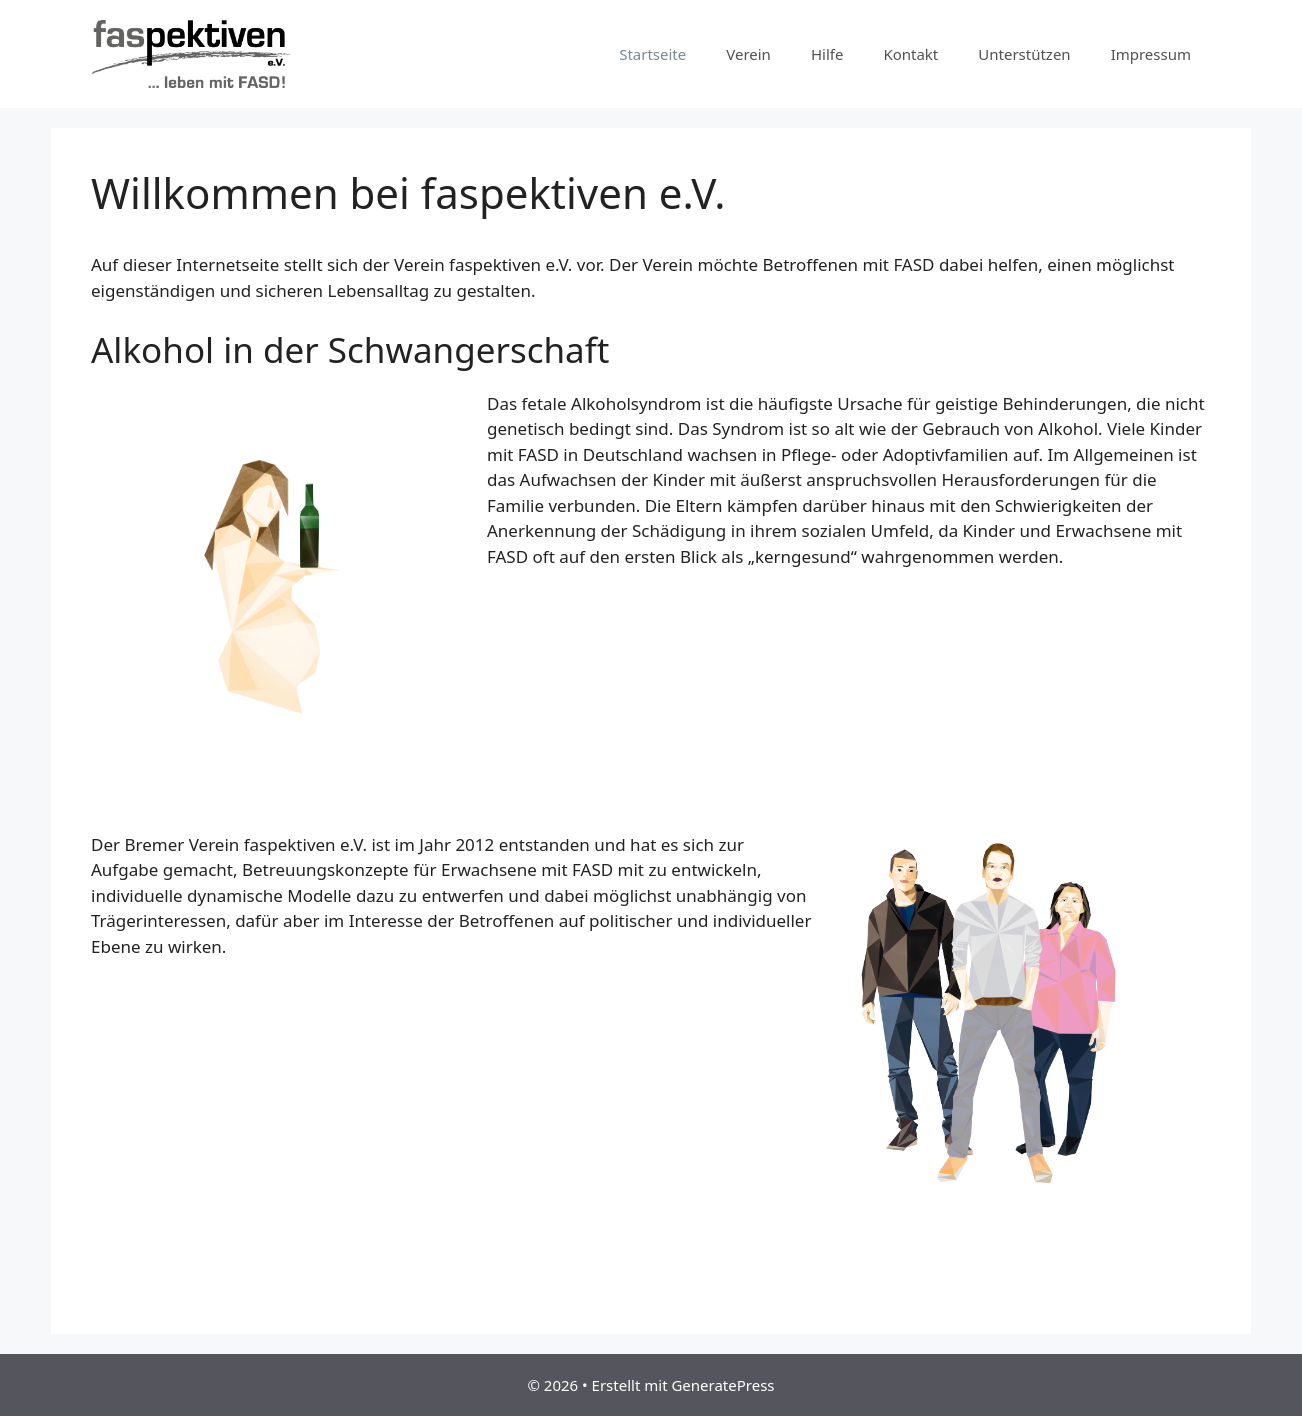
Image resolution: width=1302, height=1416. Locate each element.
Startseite (652, 54)
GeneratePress (722, 1385)
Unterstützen (1024, 54)
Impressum (1151, 54)
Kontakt (910, 54)
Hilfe (827, 54)
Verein (748, 54)
